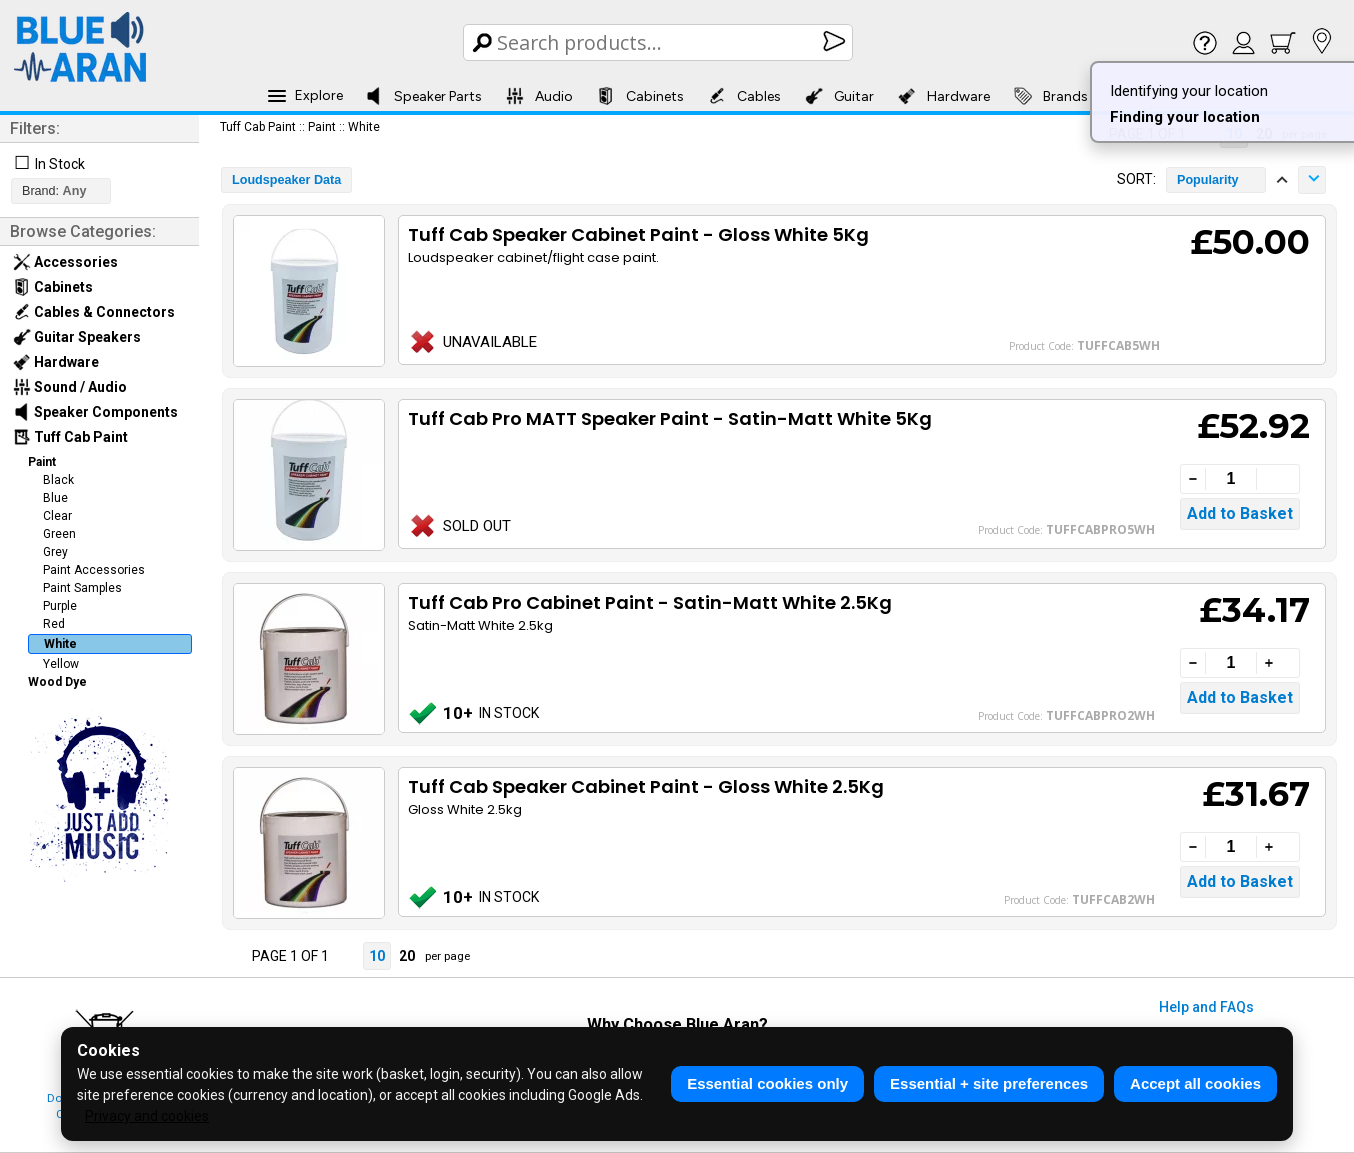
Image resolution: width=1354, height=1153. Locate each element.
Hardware (944, 96)
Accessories (65, 262)
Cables (744, 96)
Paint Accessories (94, 570)
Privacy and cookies (147, 1116)
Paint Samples (82, 588)
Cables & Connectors (94, 312)
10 (377, 956)
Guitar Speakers (77, 337)
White (60, 644)
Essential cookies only (767, 1083)
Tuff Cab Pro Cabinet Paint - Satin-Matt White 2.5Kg (650, 602)
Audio (539, 96)
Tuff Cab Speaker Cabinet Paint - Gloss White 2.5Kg (646, 786)
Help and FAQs (1206, 1007)
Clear (57, 516)
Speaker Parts (423, 96)
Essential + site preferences (989, 1083)
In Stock (60, 164)
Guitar (839, 96)
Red (54, 624)
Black (58, 480)
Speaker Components (95, 412)
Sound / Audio (70, 387)
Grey (55, 552)
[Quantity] (1231, 479)
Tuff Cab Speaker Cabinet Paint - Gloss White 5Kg (638, 234)
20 (407, 956)
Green (59, 534)
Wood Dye (57, 682)
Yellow (61, 664)
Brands (1051, 96)
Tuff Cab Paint (70, 437)
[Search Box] (659, 42)
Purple (60, 606)
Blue (55, 498)
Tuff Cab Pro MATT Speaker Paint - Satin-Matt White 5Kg (670, 418)
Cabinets (640, 96)
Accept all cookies (1195, 1083)
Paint (42, 462)
